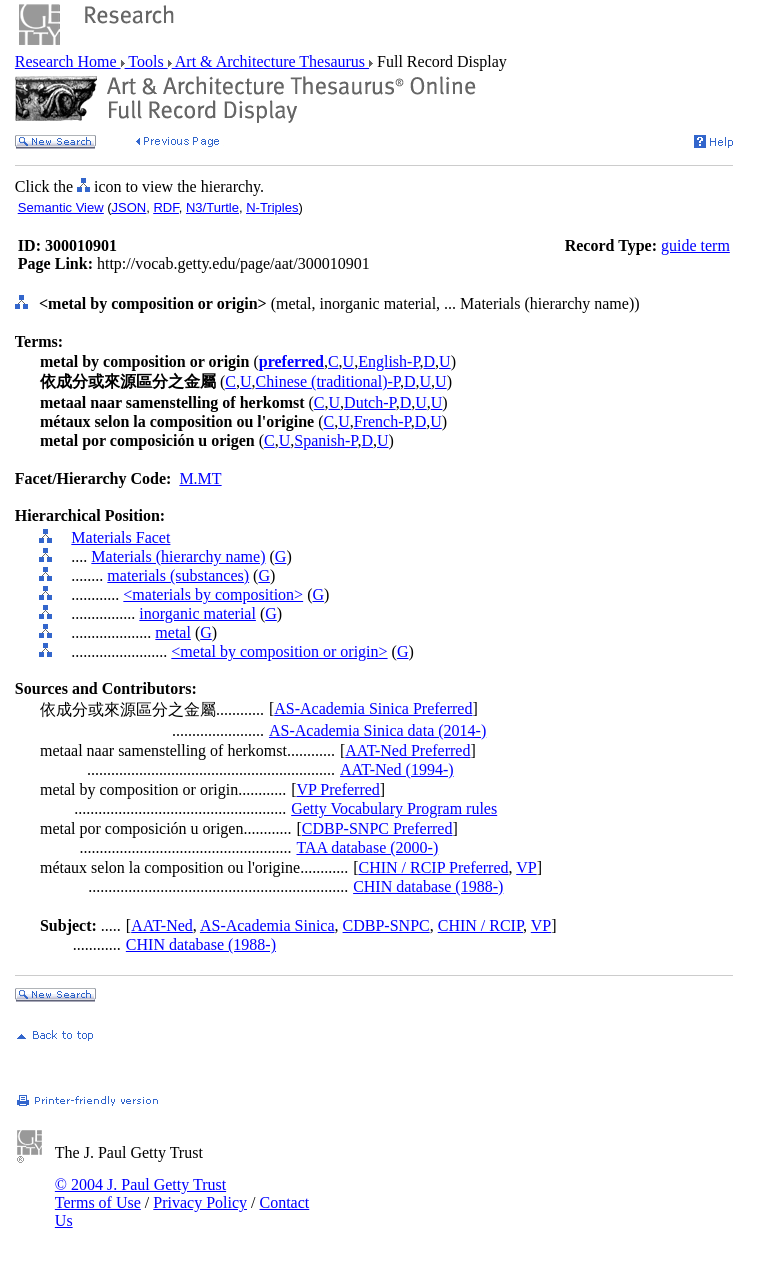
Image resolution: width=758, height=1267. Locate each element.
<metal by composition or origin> (279, 651)
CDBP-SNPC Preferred (377, 828)
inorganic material (197, 613)
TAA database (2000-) (367, 847)
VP (526, 867)
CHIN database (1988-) (428, 886)
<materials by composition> (213, 594)
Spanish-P (325, 440)
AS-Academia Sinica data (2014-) (377, 730)
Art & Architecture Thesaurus (270, 61)
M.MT (200, 478)
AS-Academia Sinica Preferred (373, 708)
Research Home (68, 61)
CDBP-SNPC (386, 925)
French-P (382, 421)
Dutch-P (370, 402)
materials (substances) (178, 575)
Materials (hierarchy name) (178, 556)
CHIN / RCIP (480, 925)
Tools (146, 61)
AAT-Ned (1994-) (397, 769)
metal (173, 632)
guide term (695, 245)
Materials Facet (120, 537)
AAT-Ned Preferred (407, 750)
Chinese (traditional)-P (328, 381)
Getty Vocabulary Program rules (394, 808)
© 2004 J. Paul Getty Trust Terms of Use (140, 1193)
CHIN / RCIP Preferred (433, 867)
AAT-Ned (162, 925)
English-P (388, 361)
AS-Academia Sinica (267, 925)
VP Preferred (337, 789)
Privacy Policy (200, 1202)
